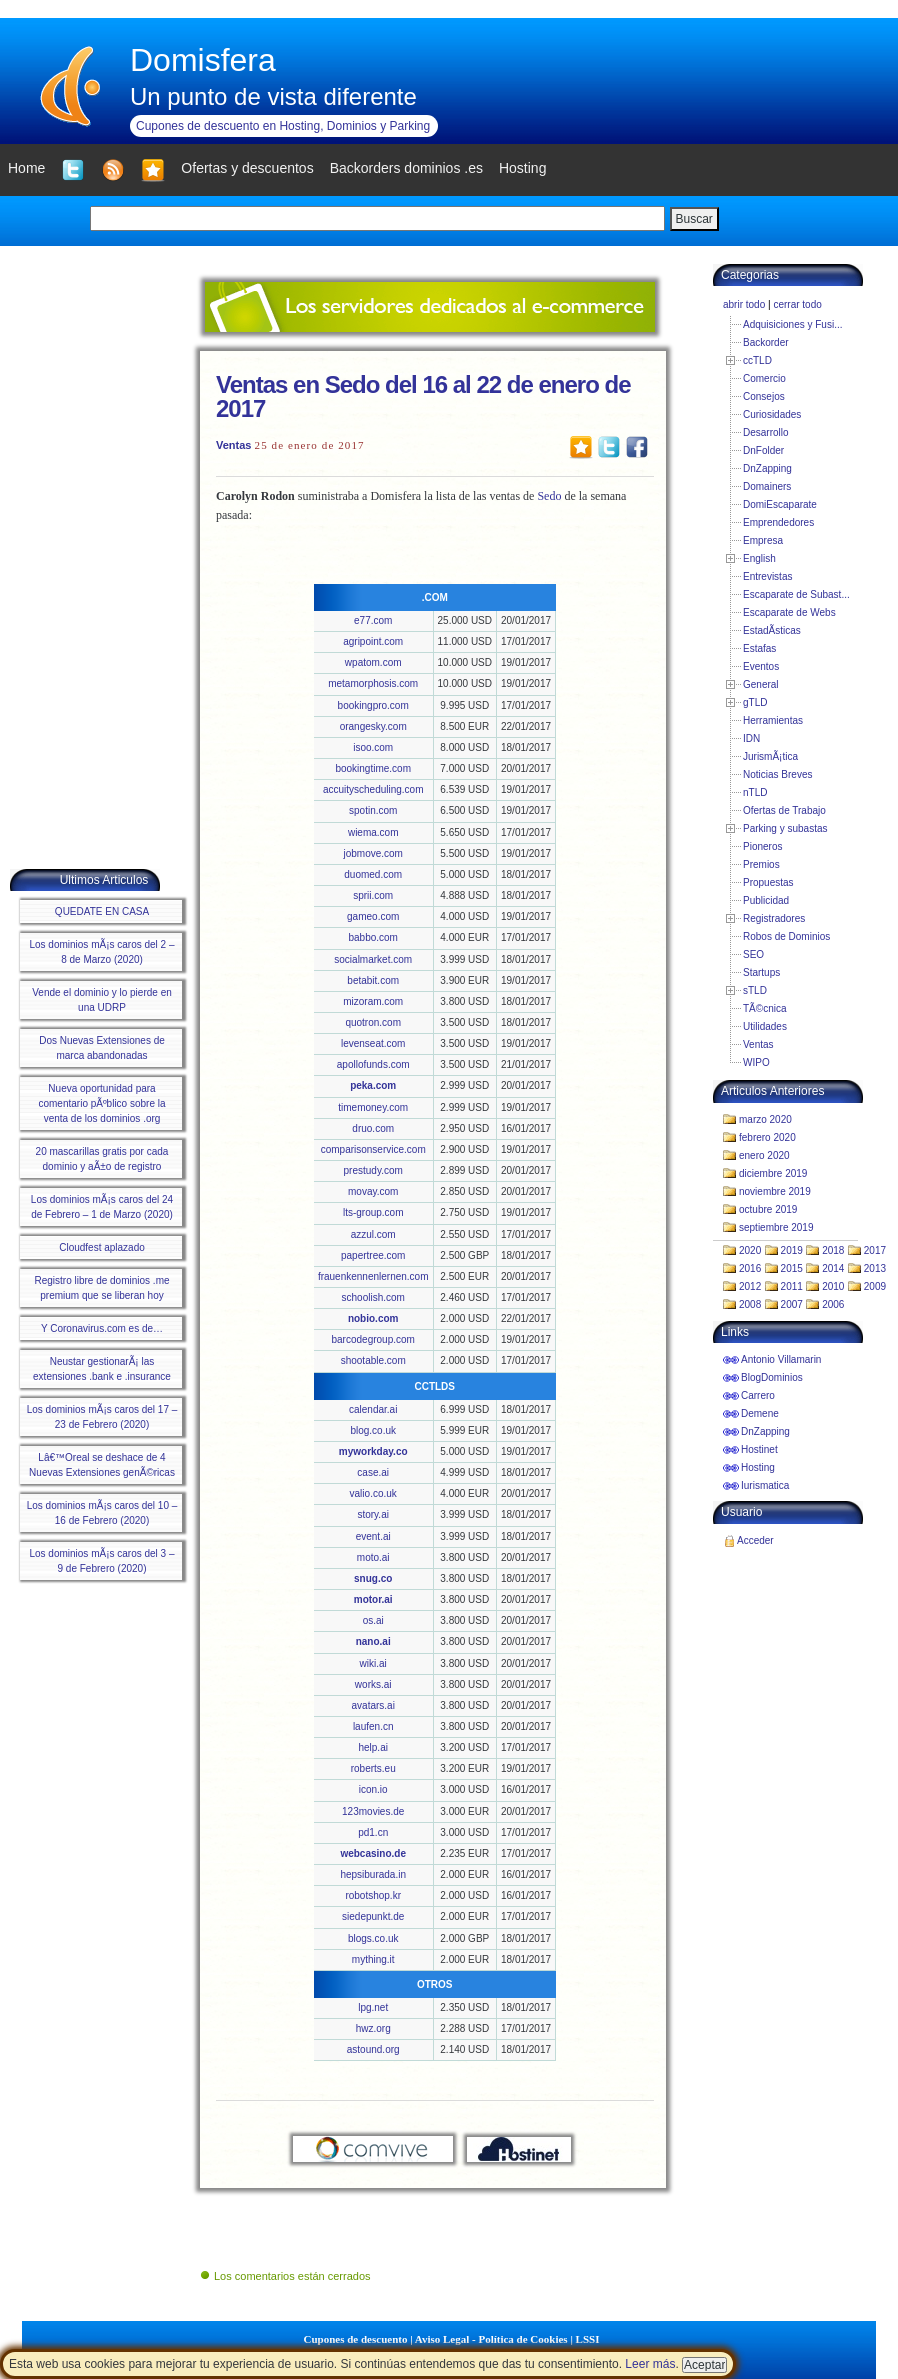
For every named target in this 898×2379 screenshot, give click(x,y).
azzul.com (373, 1234)
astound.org (373, 2049)
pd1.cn (373, 1832)
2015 (792, 1268)
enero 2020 (764, 1155)
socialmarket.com (373, 959)
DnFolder (763, 450)
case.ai (373, 1472)
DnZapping (767, 468)
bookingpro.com (373, 705)
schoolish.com (373, 1297)
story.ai (373, 1514)
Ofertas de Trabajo (784, 810)
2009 (875, 1286)
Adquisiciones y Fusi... (793, 324)
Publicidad (766, 900)
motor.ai (373, 1599)
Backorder (766, 342)
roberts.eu (373, 1768)
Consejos (764, 396)
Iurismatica (765, 1485)
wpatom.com (373, 662)
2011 (792, 1286)
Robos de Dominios (786, 936)
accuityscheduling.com (373, 789)
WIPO (756, 1062)
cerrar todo (797, 304)
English (759, 558)
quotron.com (373, 1022)
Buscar (694, 219)
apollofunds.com (373, 1064)
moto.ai (373, 1557)
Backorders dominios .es (406, 168)
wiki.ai (373, 1663)
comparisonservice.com (373, 1149)
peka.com (373, 1085)
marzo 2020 (765, 1119)
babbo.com (372, 937)
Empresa (763, 540)
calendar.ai (373, 1409)
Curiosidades (772, 414)
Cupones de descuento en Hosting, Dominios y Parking (283, 126)
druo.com (373, 1128)
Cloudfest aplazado (102, 1247)
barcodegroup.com (373, 1339)
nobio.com (373, 1318)
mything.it (373, 1959)
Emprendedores (778, 522)
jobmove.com (372, 853)
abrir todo (744, 304)
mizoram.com (373, 1001)
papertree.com (373, 1255)
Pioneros (762, 846)
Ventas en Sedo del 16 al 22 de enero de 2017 (423, 396)
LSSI (588, 2339)
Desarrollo (766, 432)
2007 (792, 1304)
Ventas (233, 445)
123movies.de (373, 1811)
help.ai (372, 1747)
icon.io (373, 1789)
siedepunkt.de (373, 1916)
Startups (761, 972)
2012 (750, 1286)
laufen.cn (373, 1726)
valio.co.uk (373, 1493)
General (761, 684)
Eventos (761, 666)
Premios (761, 864)
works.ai (373, 1684)
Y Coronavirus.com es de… (102, 1328)
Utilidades (765, 1026)
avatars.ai (373, 1705)
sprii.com (373, 895)
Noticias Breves (777, 774)
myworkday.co (373, 1451)
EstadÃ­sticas (772, 630)
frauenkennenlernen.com (373, 1276)
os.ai (373, 1620)
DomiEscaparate (780, 504)
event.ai (373, 1536)
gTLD (755, 702)
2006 (833, 1304)
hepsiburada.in (373, 1874)
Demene (760, 1413)
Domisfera (203, 60)
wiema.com (373, 832)
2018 (833, 1250)
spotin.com (373, 810)
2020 (750, 1250)
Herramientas (773, 720)
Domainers (767, 486)
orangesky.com (373, 726)
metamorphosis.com (373, 683)
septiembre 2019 (776, 1227)
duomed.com (373, 874)
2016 (750, 1268)
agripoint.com (373, 641)
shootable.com (373, 1360)
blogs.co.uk (373, 1938)
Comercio (764, 378)
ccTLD (757, 360)
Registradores (774, 918)
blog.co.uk (373, 1430)
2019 (792, 1250)
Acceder (755, 1540)
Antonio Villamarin (781, 1359)
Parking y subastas (785, 828)
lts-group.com (373, 1212)
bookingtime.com (373, 768)
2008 (750, 1304)
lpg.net (373, 2007)
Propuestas (768, 882)
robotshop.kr (373, 1895)
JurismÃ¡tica (770, 756)
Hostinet (759, 1449)
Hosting (758, 1467)
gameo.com (373, 916)
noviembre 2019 (775, 1191)
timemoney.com (373, 1107)
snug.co (373, 1578)
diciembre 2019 (773, 1173)
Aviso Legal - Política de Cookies (491, 2339)
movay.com (373, 1191)
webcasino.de (373, 1853)
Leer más (650, 2364)
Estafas (759, 648)
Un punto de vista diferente (273, 96)
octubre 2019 (768, 1209)
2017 (875, 1250)
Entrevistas (767, 576)
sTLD (755, 990)
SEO (753, 954)
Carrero (758, 1395)
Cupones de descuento (356, 2339)
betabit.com (373, 980)
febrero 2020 (767, 1137)
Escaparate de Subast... (796, 594)
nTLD (755, 792)
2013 (875, 1268)
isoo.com (373, 747)
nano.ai (373, 1641)
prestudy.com (373, 1170)
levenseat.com (373, 1043)
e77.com (373, 620)
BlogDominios (772, 1377)
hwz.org (373, 2028)
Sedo (549, 496)
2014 (833, 1268)
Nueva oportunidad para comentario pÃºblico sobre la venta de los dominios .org (101, 1103)
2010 (833, 1286)
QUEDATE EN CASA (102, 911)
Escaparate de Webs (789, 612)
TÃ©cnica (765, 1008)
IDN (751, 738)
